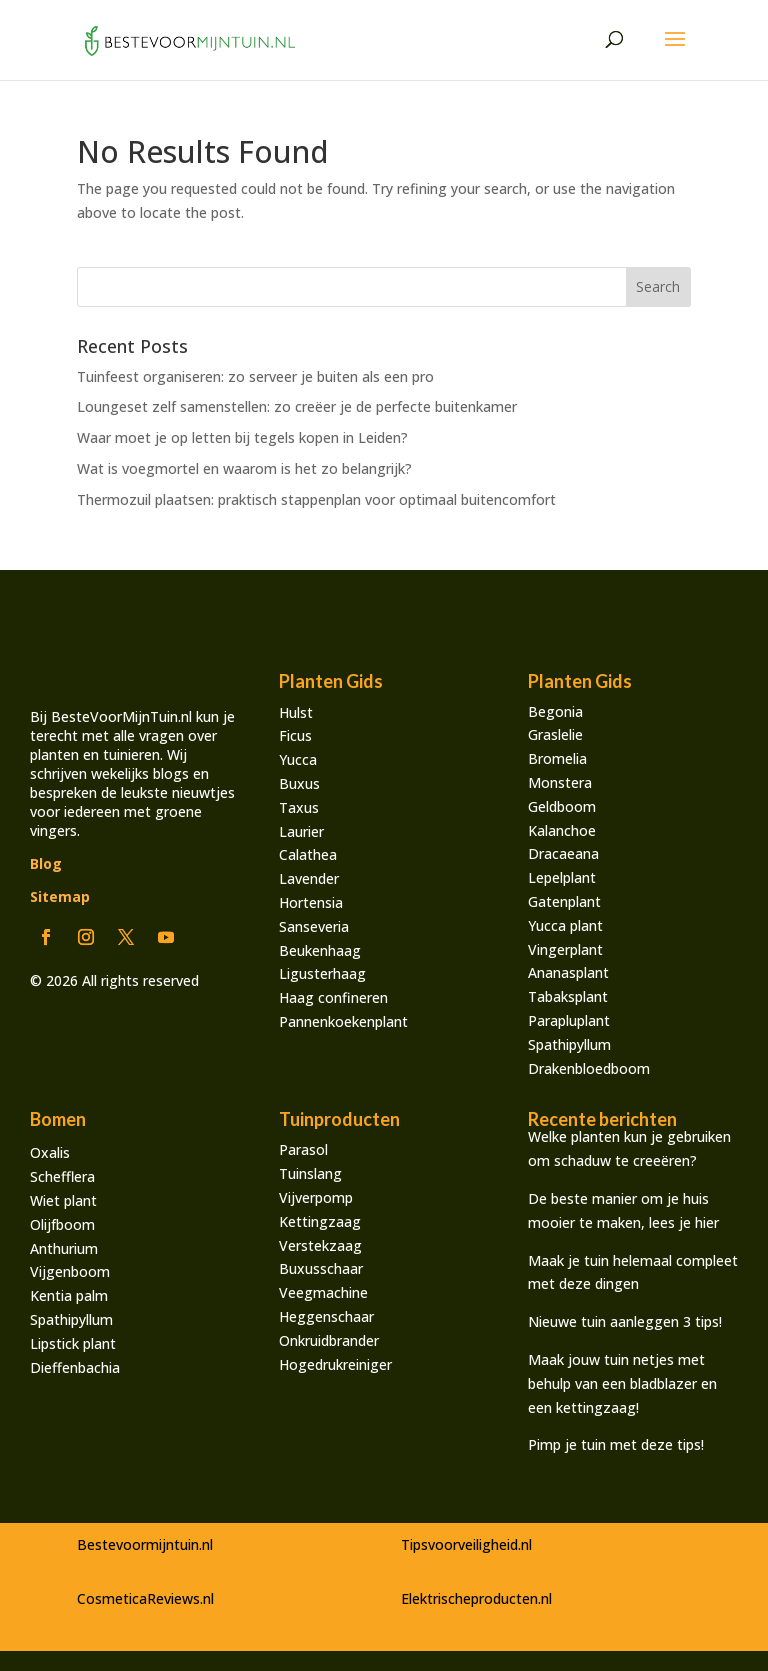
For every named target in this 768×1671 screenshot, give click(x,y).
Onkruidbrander (329, 1340)
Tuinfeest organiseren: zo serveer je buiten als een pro (255, 376)
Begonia (555, 711)
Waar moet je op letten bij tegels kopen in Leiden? (242, 437)
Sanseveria (314, 926)
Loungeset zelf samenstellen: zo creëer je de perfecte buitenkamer (297, 406)
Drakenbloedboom (589, 1068)
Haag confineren (333, 997)
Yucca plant (565, 925)
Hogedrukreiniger (335, 1364)
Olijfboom (62, 1224)
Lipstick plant (73, 1343)
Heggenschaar (326, 1316)
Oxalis (50, 1152)
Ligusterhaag (322, 973)
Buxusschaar (321, 1268)
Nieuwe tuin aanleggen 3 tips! (627, 1321)
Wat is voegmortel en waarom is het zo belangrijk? (244, 468)
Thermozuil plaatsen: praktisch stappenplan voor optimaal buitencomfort (316, 499)
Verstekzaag (320, 1245)
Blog (46, 863)
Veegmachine (323, 1292)
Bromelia (557, 758)
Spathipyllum (569, 1044)
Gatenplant (564, 901)
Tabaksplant (568, 996)
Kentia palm (69, 1295)
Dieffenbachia (75, 1367)
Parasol (303, 1149)
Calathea (308, 854)
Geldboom (562, 806)
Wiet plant (63, 1200)
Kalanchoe (562, 830)
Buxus (299, 783)
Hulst (296, 712)
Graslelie (555, 734)
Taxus (299, 807)
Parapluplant (569, 1020)
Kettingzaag (320, 1221)
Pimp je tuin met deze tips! (616, 1444)
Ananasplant (568, 972)
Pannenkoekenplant (343, 1021)
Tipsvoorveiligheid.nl (466, 1544)
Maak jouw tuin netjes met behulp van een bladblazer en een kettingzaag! (622, 1383)
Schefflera (62, 1176)
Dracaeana (563, 853)
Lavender (309, 878)
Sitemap (60, 896)
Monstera (560, 782)
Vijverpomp (316, 1197)
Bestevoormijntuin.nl (145, 1544)
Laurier (301, 831)
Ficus (295, 735)
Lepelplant (562, 877)
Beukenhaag (320, 950)
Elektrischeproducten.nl (476, 1598)
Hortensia (311, 902)
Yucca (298, 759)
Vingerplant (565, 949)
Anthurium (64, 1248)
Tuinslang (310, 1173)
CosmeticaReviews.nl (145, 1598)
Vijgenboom (70, 1271)
